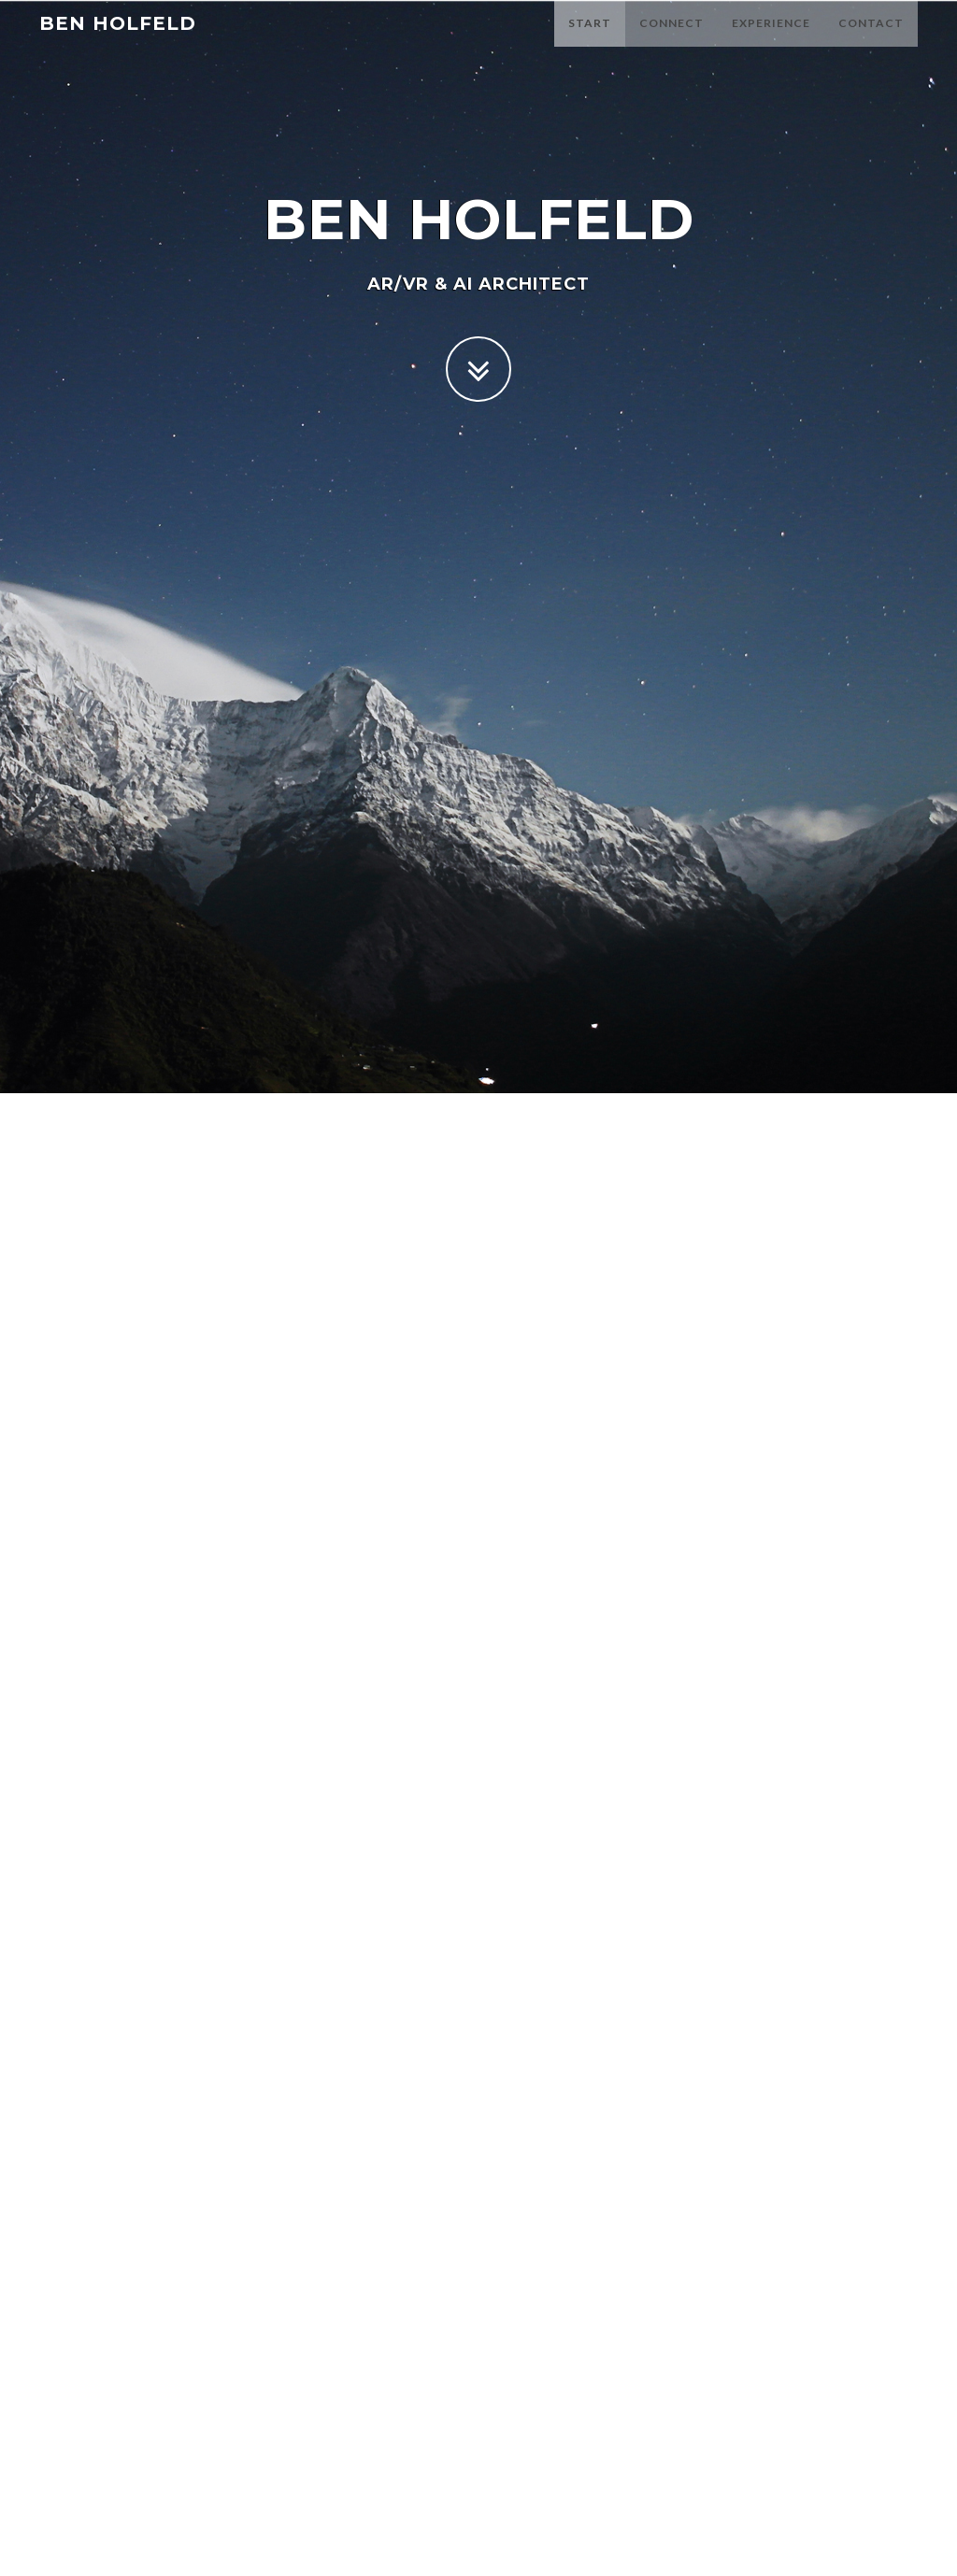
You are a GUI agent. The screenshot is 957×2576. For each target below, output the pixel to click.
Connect (671, 42)
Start (589, 42)
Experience (771, 42)
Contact (871, 42)
